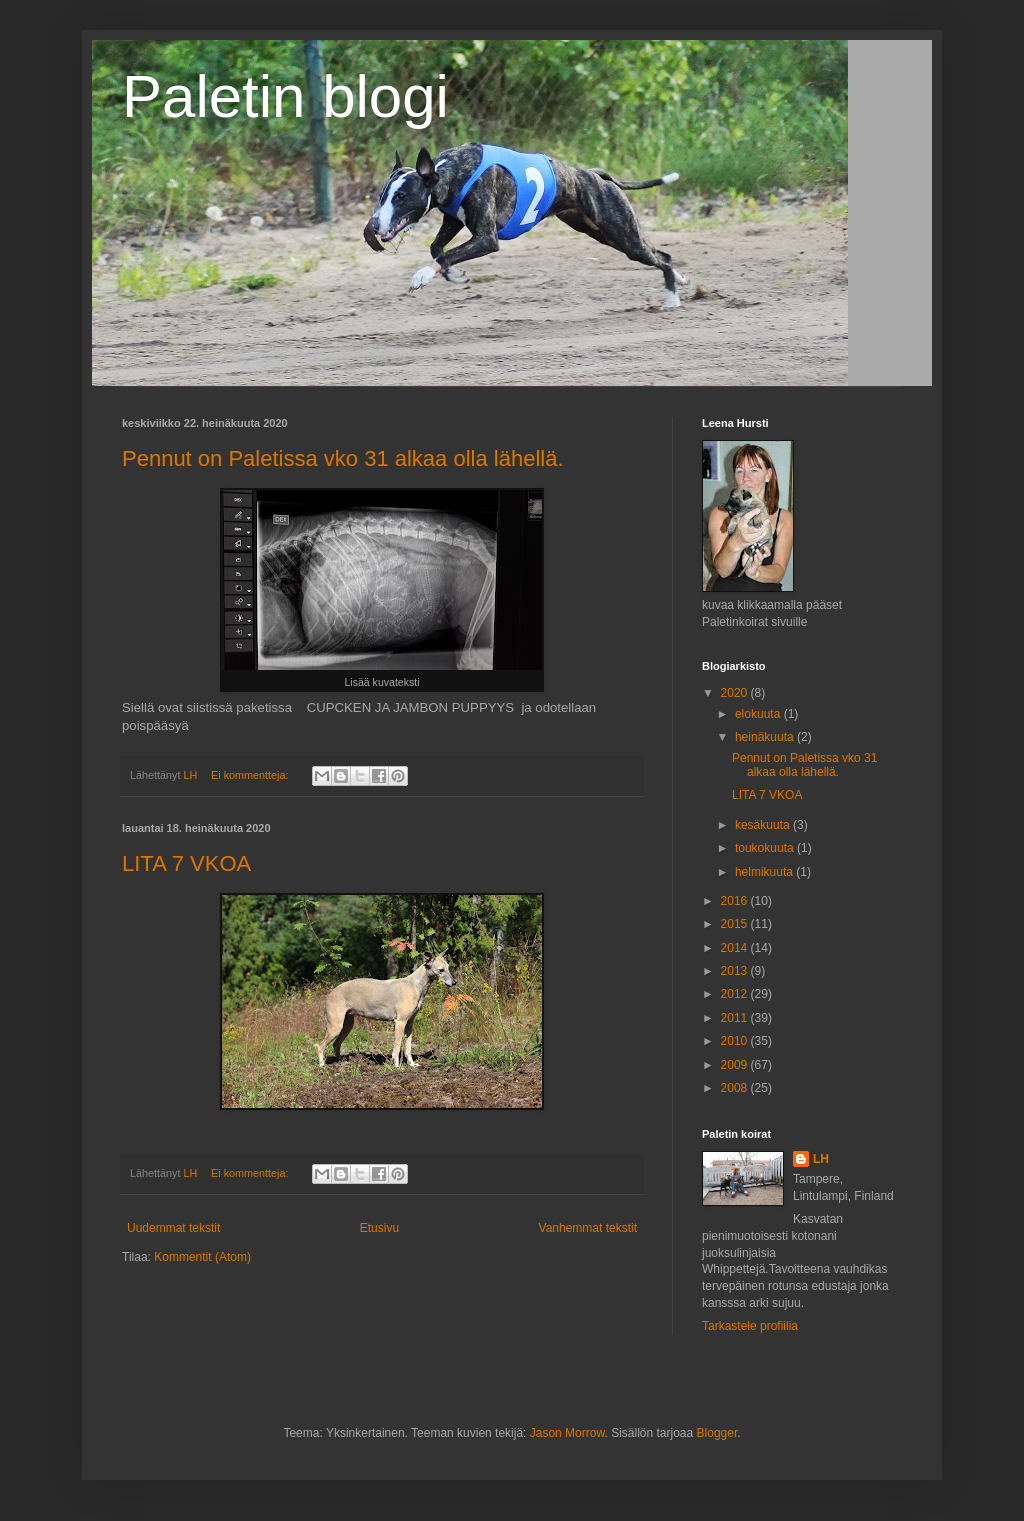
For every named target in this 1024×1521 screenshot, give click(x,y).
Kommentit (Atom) (202, 1257)
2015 (736, 924)
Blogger (717, 1433)
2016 (736, 901)
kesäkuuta (764, 825)
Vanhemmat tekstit (588, 1228)
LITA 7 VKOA (186, 863)
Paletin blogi (285, 96)
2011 (736, 1018)
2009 (736, 1065)
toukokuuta (766, 848)
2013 (736, 971)
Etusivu (379, 1228)
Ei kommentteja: (251, 775)
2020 (736, 693)
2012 (736, 994)
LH (821, 1159)
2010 (736, 1041)
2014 (736, 948)
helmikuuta (765, 872)
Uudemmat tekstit (173, 1228)
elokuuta (759, 714)
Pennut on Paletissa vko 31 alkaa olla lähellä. (343, 458)
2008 (736, 1088)
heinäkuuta (766, 737)
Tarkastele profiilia (750, 1326)
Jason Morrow (567, 1433)
